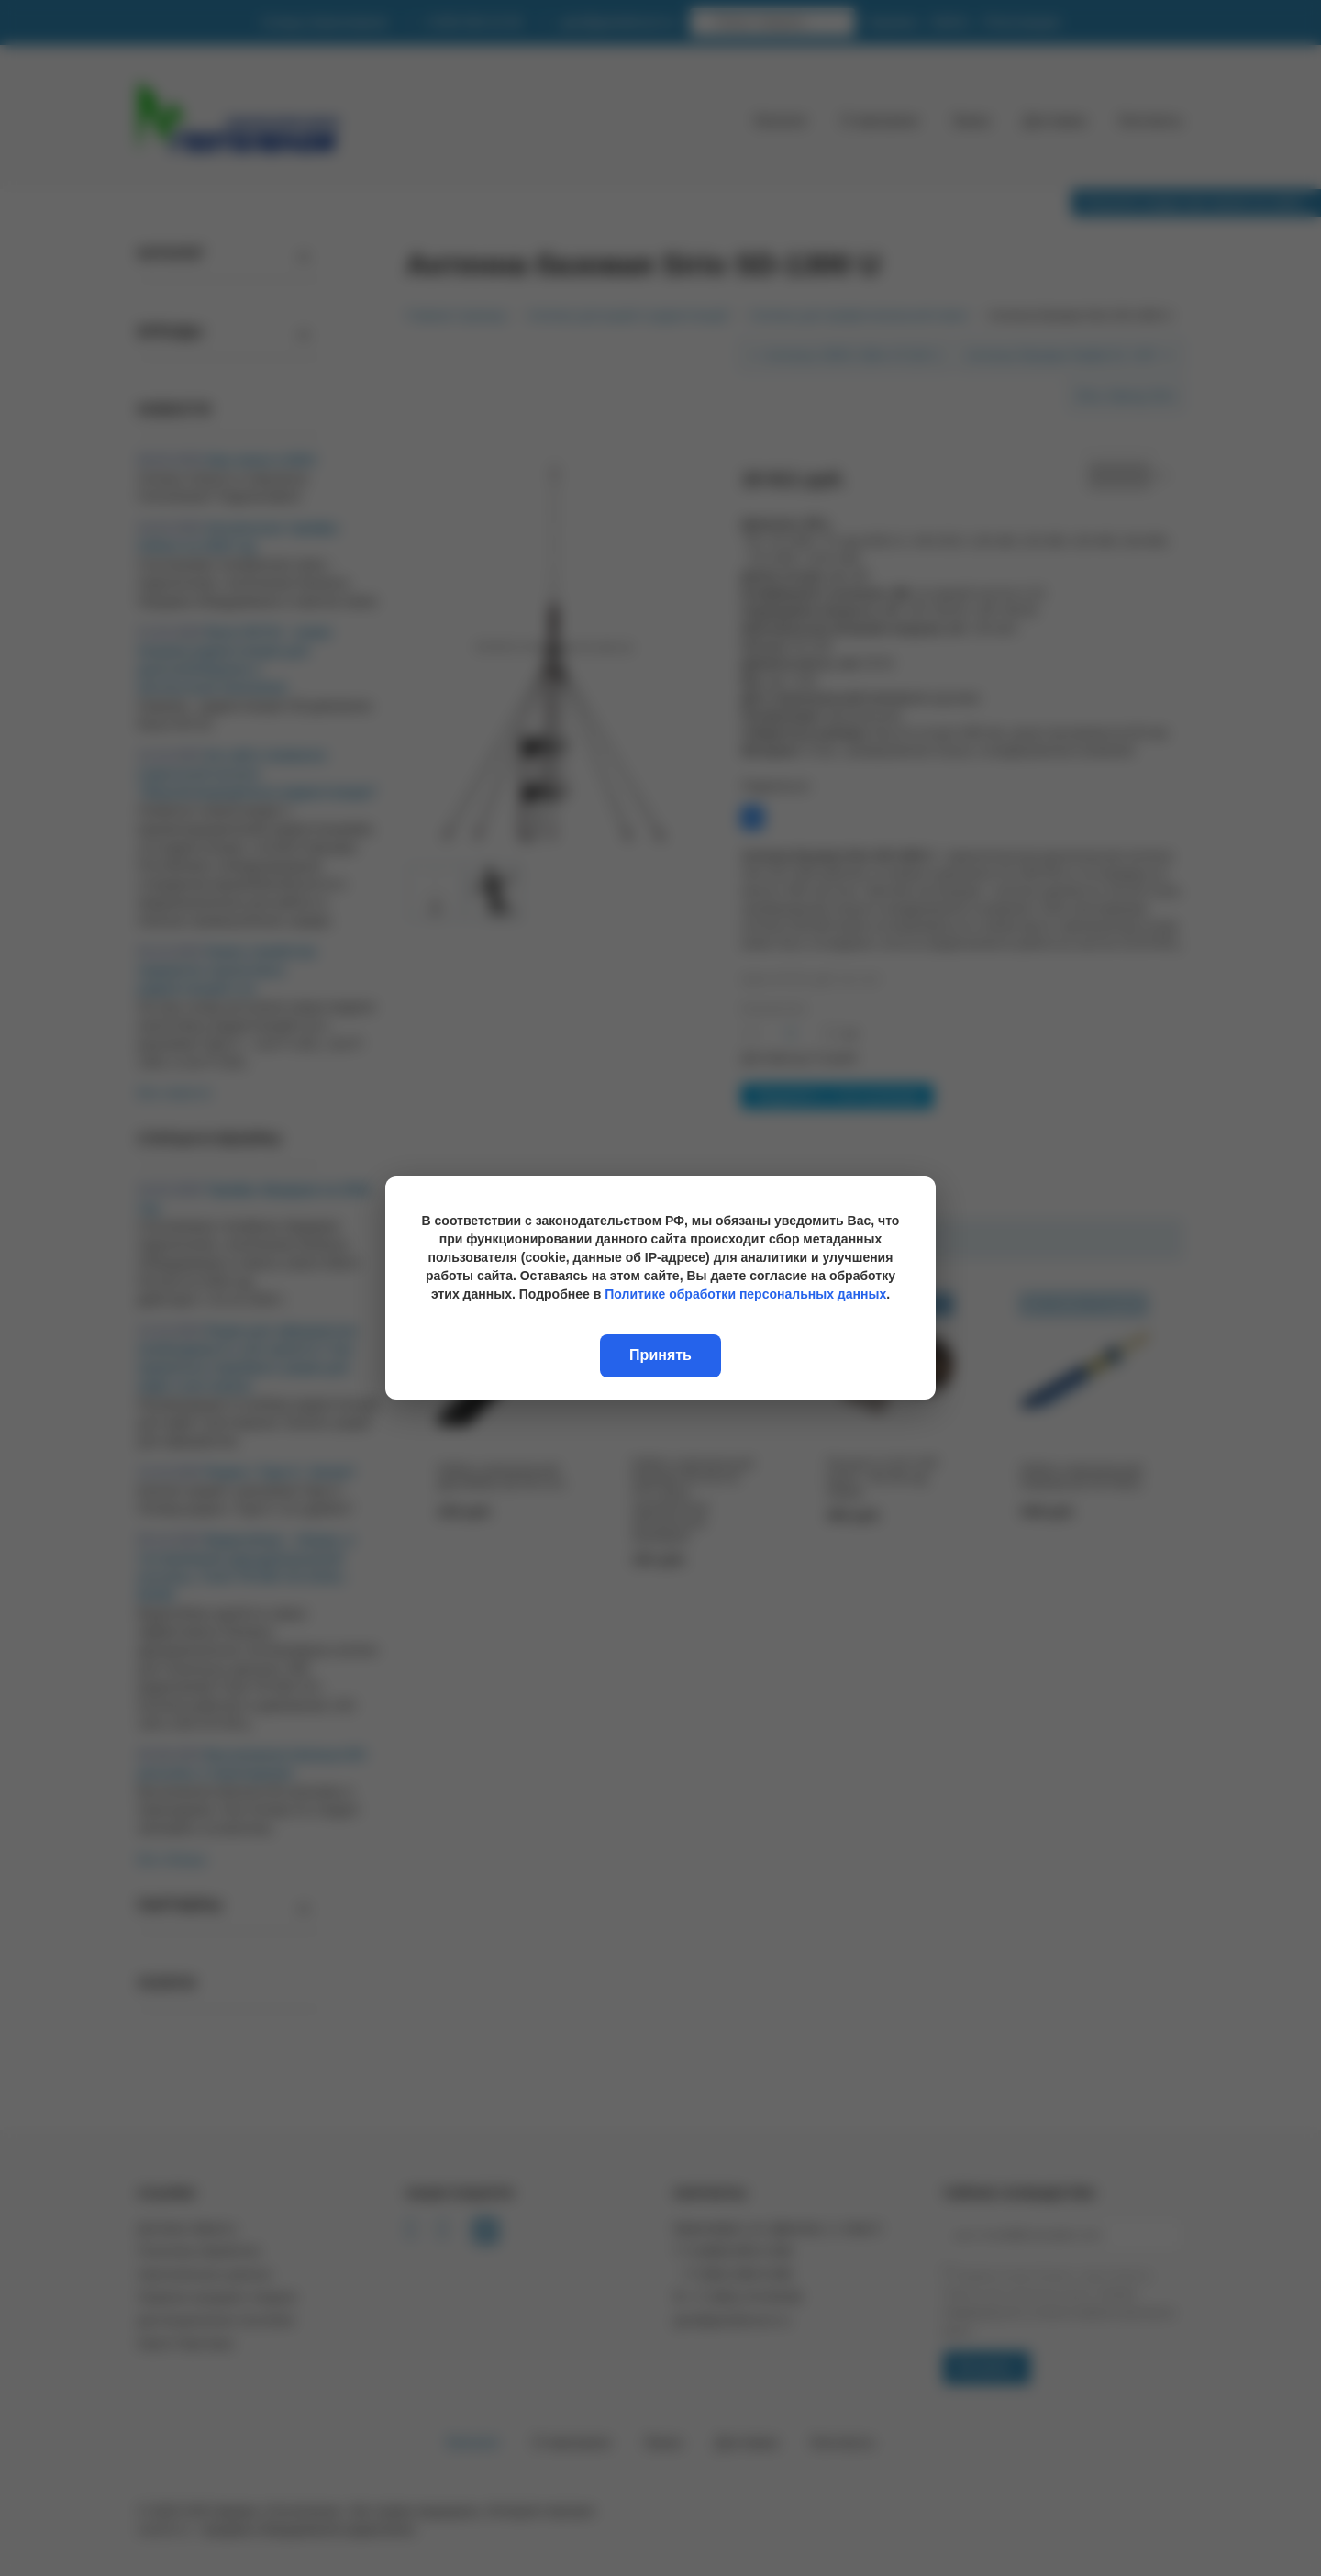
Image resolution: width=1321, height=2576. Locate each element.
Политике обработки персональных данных (745, 1294)
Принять (660, 1355)
